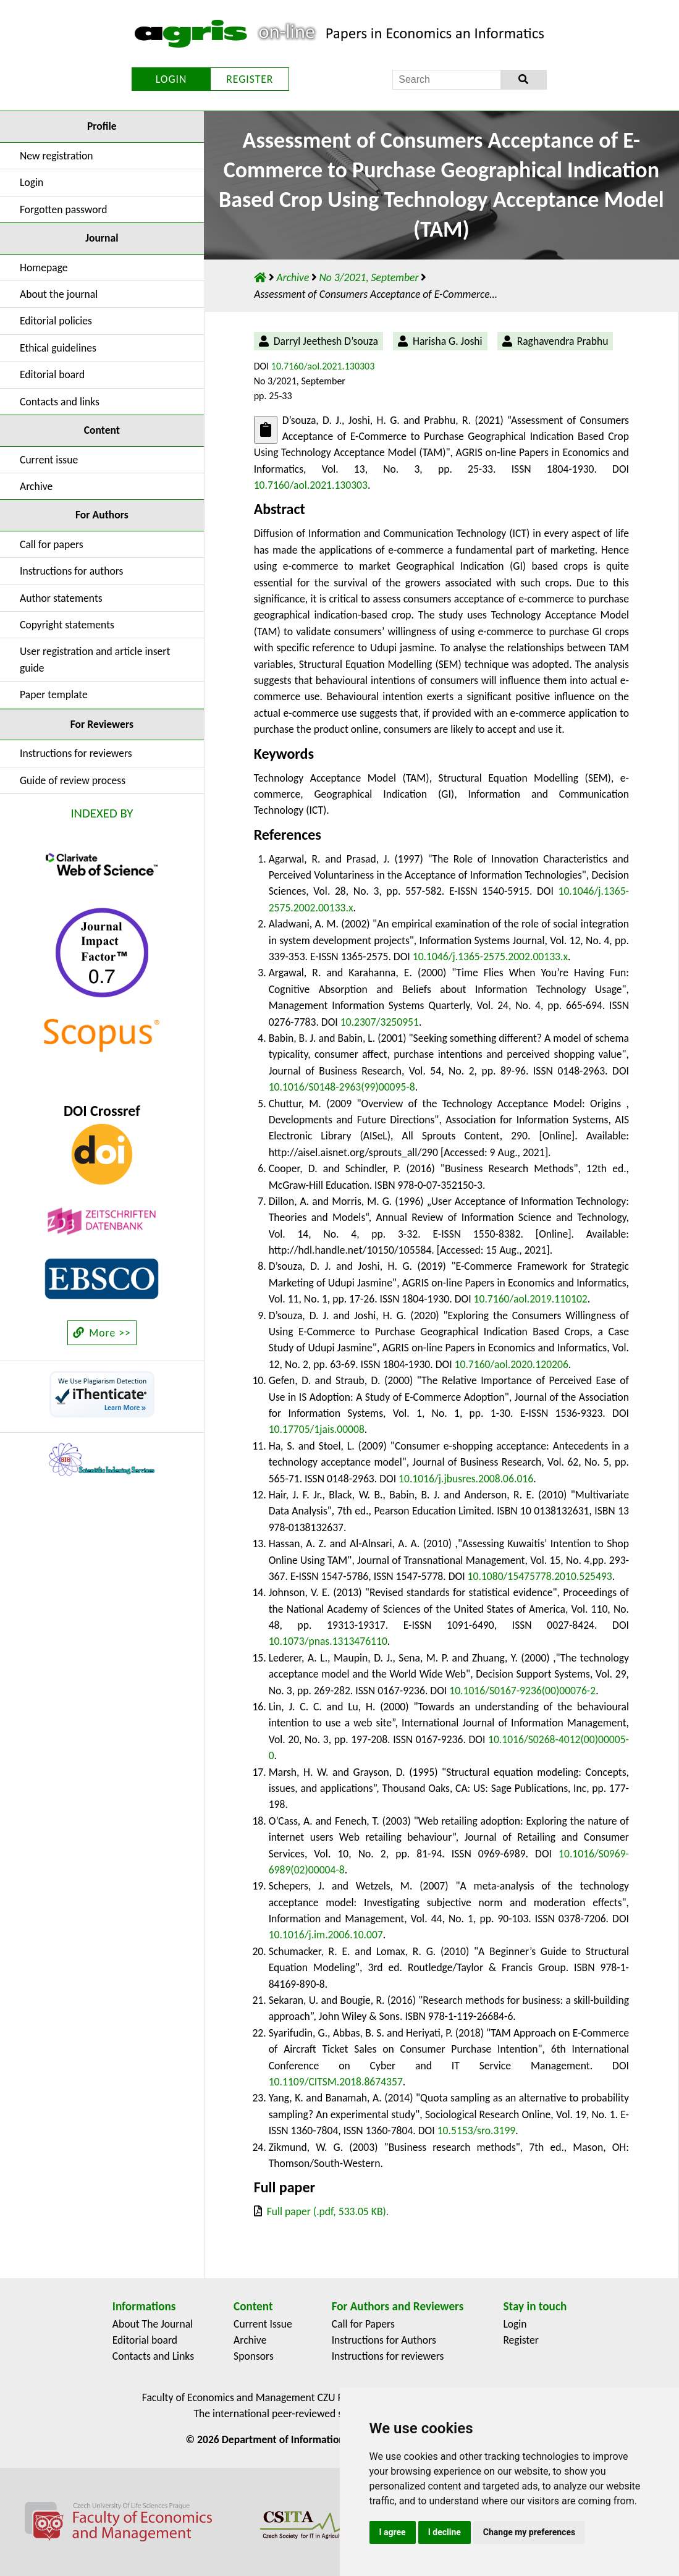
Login (31, 182)
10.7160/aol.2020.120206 (511, 1364)
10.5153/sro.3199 (476, 2130)
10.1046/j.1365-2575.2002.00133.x (490, 956)
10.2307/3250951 (379, 1022)
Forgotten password (64, 209)
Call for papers (51, 544)
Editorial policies (56, 320)
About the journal (59, 294)
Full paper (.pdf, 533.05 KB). (328, 2211)
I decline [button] (444, 2532)
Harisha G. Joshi (448, 341)
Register (521, 2340)
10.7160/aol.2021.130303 (323, 366)
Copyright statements (67, 624)
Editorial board (52, 374)
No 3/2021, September (370, 277)
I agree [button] (392, 2532)
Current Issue (263, 2324)
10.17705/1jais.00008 (317, 1429)
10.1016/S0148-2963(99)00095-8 (342, 1087)
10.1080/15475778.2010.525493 (540, 1576)
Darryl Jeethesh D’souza (326, 341)
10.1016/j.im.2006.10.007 (326, 1934)
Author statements (61, 598)
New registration (56, 156)
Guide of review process (72, 780)
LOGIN (171, 79)
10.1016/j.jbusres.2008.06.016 (466, 1478)
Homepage (44, 267)
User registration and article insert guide (95, 659)
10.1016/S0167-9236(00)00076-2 (522, 1690)
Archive (36, 486)
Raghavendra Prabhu (563, 341)
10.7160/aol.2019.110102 (531, 1299)
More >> (102, 1333)
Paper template (54, 694)
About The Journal (152, 2324)
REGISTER (249, 79)
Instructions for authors (71, 571)
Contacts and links (59, 401)
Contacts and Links (153, 2356)
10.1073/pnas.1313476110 (328, 1641)
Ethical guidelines (58, 348)
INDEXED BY (101, 813)
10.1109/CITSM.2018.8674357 (336, 2081)
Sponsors (254, 2356)
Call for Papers (363, 2324)
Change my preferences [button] (529, 2532)
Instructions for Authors (384, 2340)
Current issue (49, 460)
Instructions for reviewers (76, 753)
